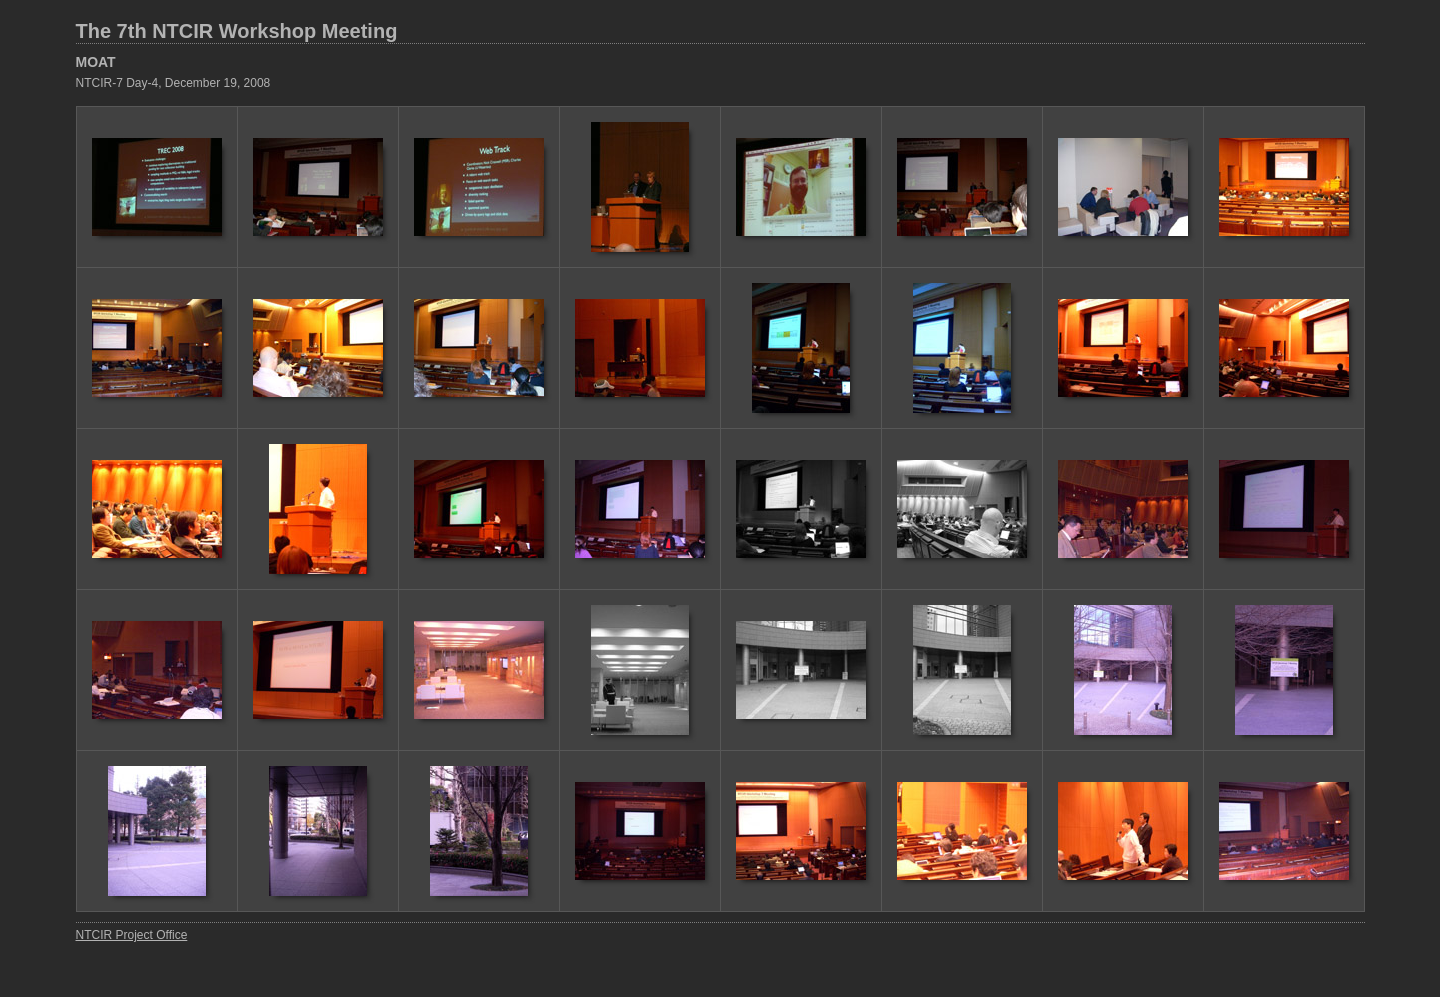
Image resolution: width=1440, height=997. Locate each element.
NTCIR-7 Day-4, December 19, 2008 (173, 83)
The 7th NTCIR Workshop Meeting (237, 31)
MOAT (96, 62)
